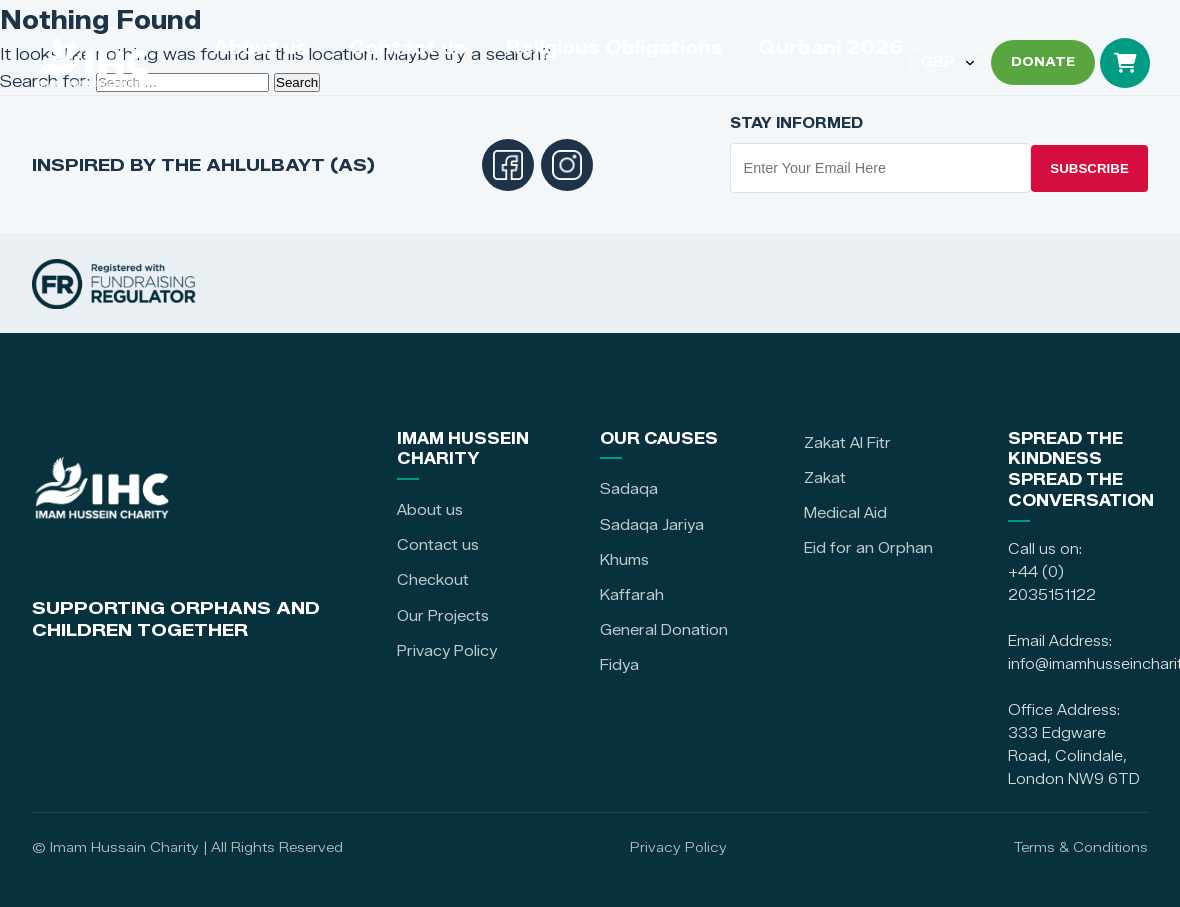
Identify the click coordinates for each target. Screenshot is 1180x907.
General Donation (664, 630)
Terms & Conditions (1081, 847)
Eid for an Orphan (868, 548)
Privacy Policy (447, 651)
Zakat (825, 478)
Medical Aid (845, 513)
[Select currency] (948, 63)
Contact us (438, 545)
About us (430, 510)
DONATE (1043, 61)
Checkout (433, 580)
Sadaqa (629, 489)
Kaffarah (632, 595)
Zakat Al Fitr (847, 443)
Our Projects (443, 616)
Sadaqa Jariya (652, 525)
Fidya (619, 665)
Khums (624, 560)
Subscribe (1089, 168)
